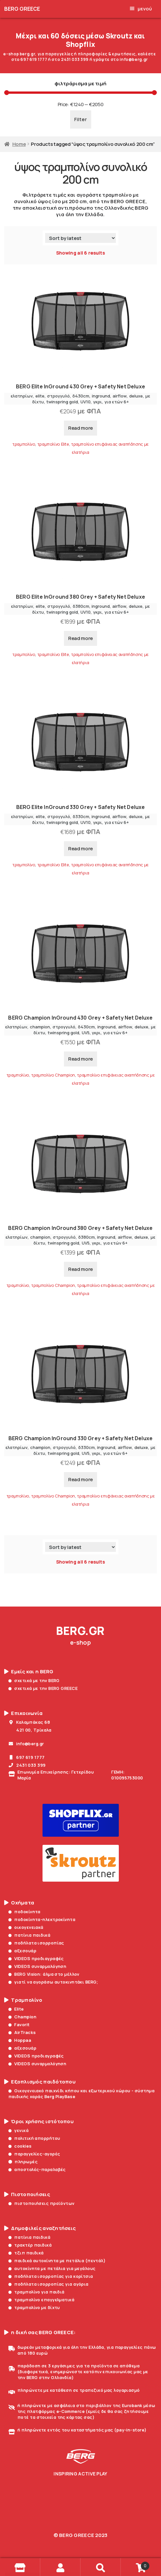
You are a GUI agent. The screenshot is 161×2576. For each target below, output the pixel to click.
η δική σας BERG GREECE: (40, 2332)
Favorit (19, 2024)
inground (101, 396)
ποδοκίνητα (24, 1912)
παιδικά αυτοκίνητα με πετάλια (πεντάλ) (56, 2260)
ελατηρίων (22, 396)
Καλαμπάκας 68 (29, 1722)
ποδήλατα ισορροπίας (36, 1943)
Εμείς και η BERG (29, 1671)
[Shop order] (80, 237)
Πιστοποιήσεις (27, 2194)
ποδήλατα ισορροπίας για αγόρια (48, 2284)
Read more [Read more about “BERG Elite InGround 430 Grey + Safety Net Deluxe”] (80, 428)
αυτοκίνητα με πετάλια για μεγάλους (51, 2268)
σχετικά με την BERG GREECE (43, 1688)
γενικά (18, 2130)
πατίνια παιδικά (29, 1935)
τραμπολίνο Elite (53, 444)
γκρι (97, 402)
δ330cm (81, 816)
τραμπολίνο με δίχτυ (34, 2307)
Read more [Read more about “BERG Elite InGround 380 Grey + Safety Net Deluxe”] (80, 638)
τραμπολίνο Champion (53, 1075)
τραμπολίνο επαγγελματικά (41, 2300)
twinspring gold (62, 402)
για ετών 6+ (117, 402)
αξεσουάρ (22, 1951)
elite (39, 396)
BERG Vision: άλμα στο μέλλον (44, 1974)
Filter (80, 119)
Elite (16, 2009)
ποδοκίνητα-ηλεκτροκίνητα (41, 1919)
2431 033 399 (27, 1765)
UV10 (85, 402)
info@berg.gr (26, 1744)
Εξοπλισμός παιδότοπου (40, 2082)
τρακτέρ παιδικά (30, 2245)
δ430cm (80, 396)
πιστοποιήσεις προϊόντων (41, 2203)
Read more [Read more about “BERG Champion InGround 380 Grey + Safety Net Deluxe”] (80, 1269)
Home (19, 144)
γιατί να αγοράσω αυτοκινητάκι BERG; (53, 1982)
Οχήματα (19, 1903)
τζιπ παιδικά (26, 2253)
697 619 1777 (26, 1757)
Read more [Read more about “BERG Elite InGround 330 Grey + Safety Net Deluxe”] (80, 848)
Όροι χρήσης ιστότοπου (39, 2121)
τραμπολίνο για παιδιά (36, 2292)
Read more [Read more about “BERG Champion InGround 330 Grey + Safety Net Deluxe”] (80, 1479)
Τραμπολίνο (23, 2000)
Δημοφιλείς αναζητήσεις (40, 2228)
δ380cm (81, 606)
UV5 (86, 1033)
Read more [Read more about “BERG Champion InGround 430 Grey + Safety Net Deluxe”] (80, 1058)
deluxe (136, 396)
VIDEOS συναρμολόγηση (37, 1966)
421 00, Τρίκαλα (30, 1730)
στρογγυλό (58, 396)
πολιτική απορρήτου (34, 2138)
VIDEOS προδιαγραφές (36, 1958)
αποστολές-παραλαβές (37, 2169)
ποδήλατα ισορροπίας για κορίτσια (50, 2276)
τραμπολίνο (23, 444)
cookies (20, 2146)
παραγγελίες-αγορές (34, 2154)
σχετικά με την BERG (34, 1680)
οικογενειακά (25, 1927)
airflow (120, 396)
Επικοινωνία (23, 1713)
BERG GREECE (22, 8)
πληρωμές (23, 2162)
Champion (22, 2017)
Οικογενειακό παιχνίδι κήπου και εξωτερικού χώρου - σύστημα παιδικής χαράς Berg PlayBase (81, 2093)
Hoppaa (19, 2040)
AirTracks (22, 2032)
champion (40, 1027)
